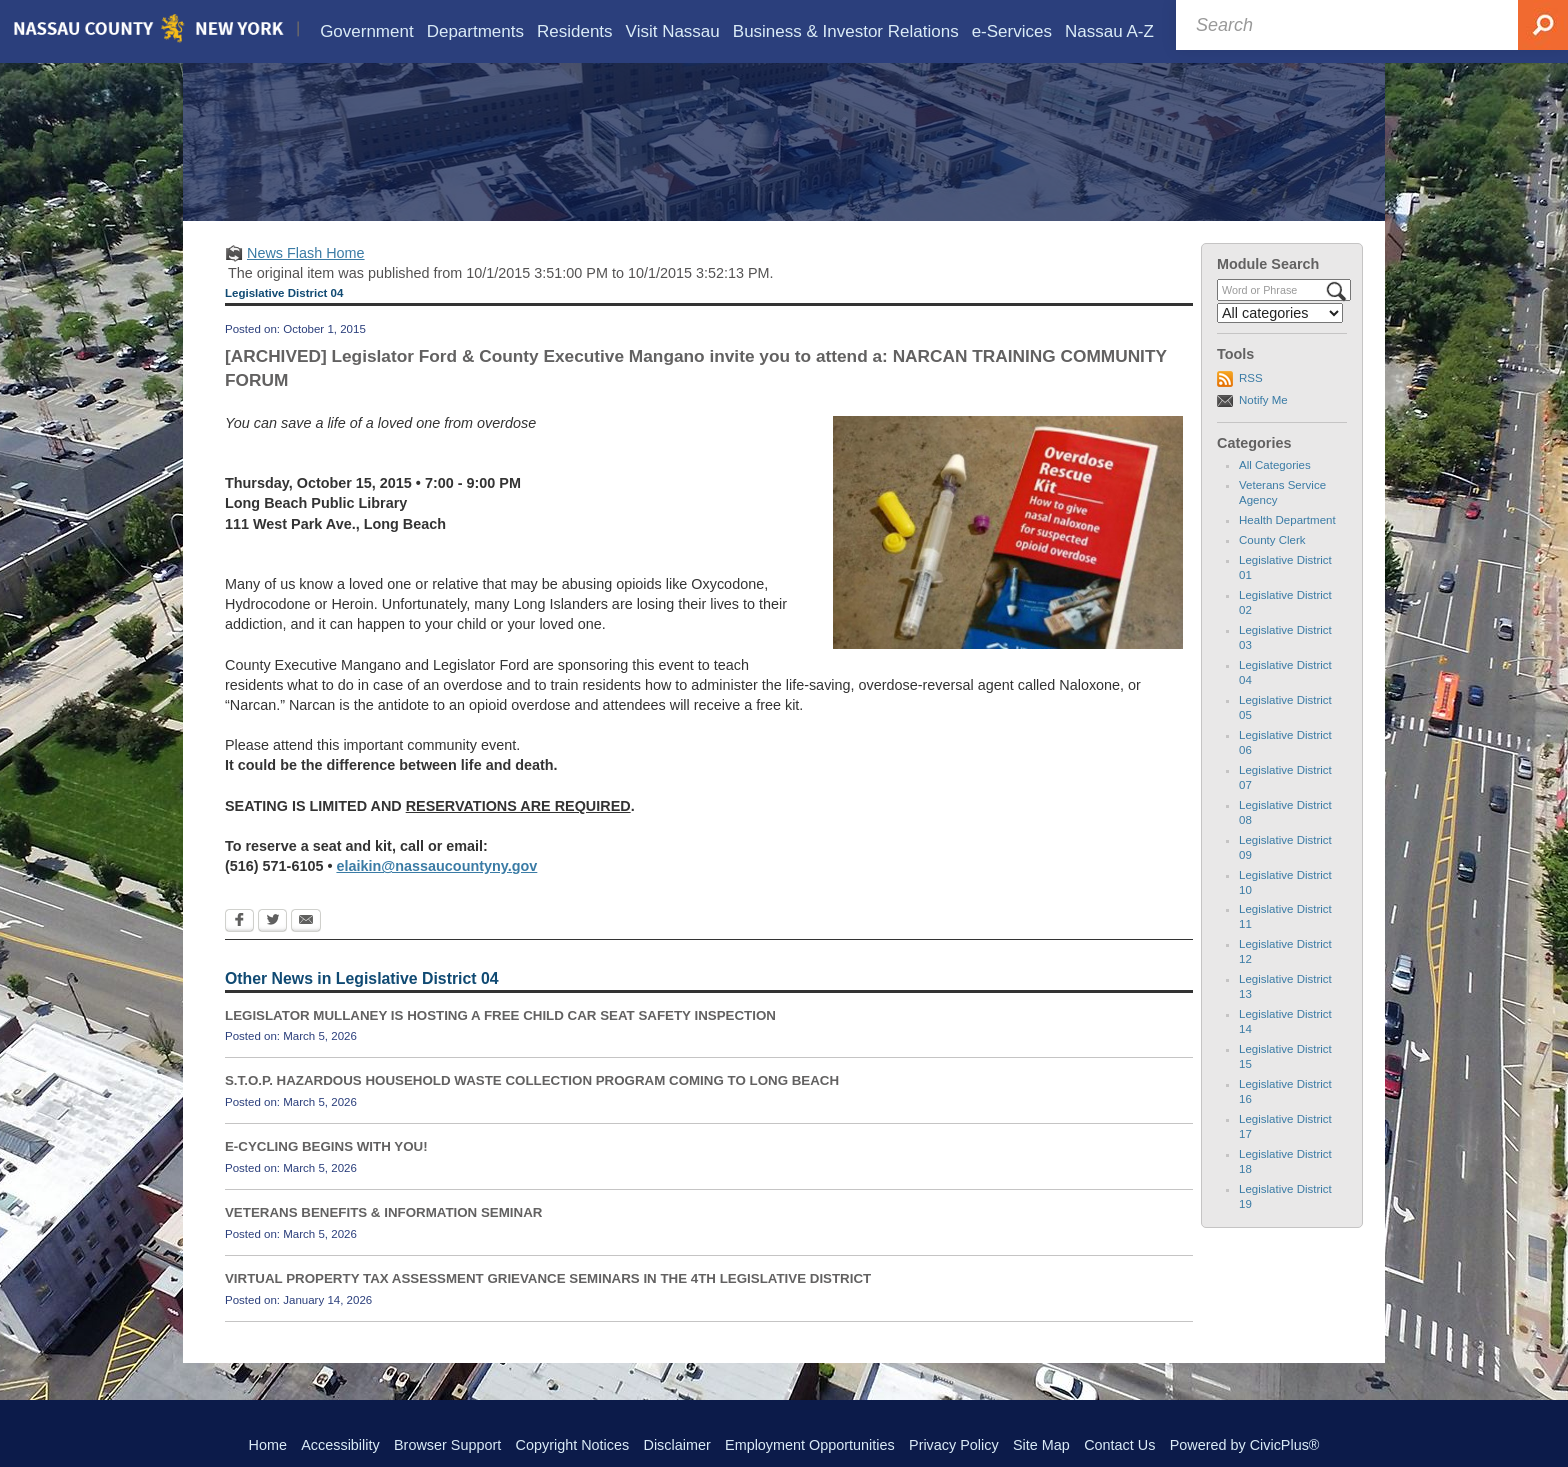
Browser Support (447, 1445)
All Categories (1275, 494)
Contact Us (1119, 1445)
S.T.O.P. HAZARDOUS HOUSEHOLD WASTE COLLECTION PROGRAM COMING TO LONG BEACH (532, 1109)
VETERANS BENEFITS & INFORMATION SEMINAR (383, 1241)
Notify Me (1263, 429)
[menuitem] (367, 31)
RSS (1251, 407)
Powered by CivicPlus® (1245, 1445)
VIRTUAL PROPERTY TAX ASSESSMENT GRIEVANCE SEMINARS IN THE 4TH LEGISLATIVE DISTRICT (548, 1307)
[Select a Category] (1280, 342)
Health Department (1287, 549)
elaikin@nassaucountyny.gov (436, 895)
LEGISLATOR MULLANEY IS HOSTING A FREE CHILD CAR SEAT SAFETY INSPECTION (500, 1044)
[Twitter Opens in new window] (272, 950)
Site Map (1041, 1445)
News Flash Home (306, 282)
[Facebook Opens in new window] (239, 950)
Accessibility (340, 1445)
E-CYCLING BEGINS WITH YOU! (326, 1175)
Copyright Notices (573, 1445)
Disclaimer (677, 1445)
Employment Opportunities (810, 1445)
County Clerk (1272, 569)
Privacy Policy (954, 1445)
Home (268, 1445)
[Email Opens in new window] (306, 950)
